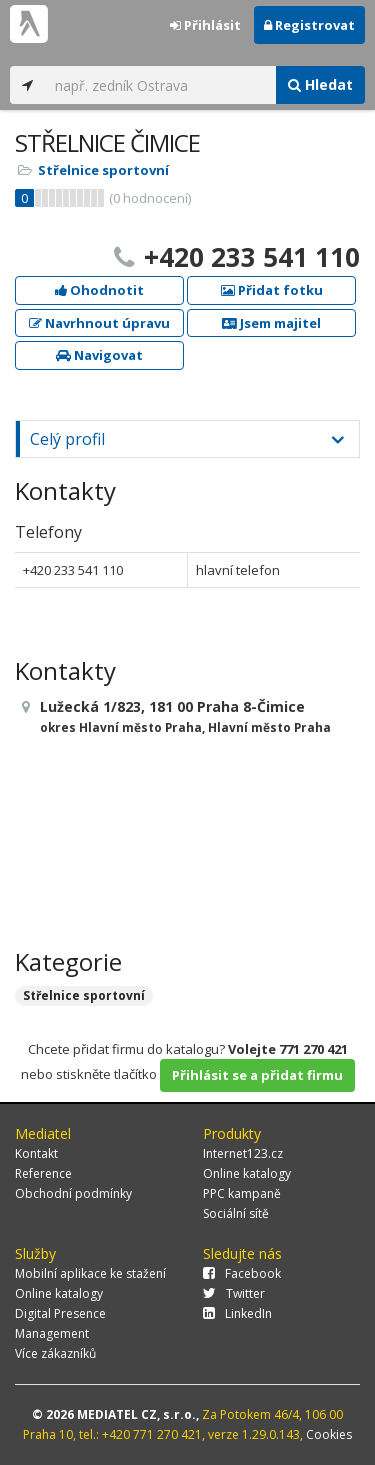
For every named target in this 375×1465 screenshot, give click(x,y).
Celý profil (67, 439)
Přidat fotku (272, 290)
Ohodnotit (99, 290)
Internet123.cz (243, 1153)
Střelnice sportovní (103, 170)
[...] (160, 85)
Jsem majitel (271, 323)
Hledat (320, 84)
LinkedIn (237, 1313)
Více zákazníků (55, 1353)
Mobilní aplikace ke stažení (90, 1273)
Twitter (234, 1293)
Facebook (242, 1273)
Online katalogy (247, 1173)
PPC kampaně (242, 1193)
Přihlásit (205, 25)
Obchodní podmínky (73, 1193)
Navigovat (99, 355)
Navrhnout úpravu (99, 323)
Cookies (329, 1434)
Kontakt (36, 1153)
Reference (43, 1173)
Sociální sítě (236, 1213)
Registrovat (309, 25)
